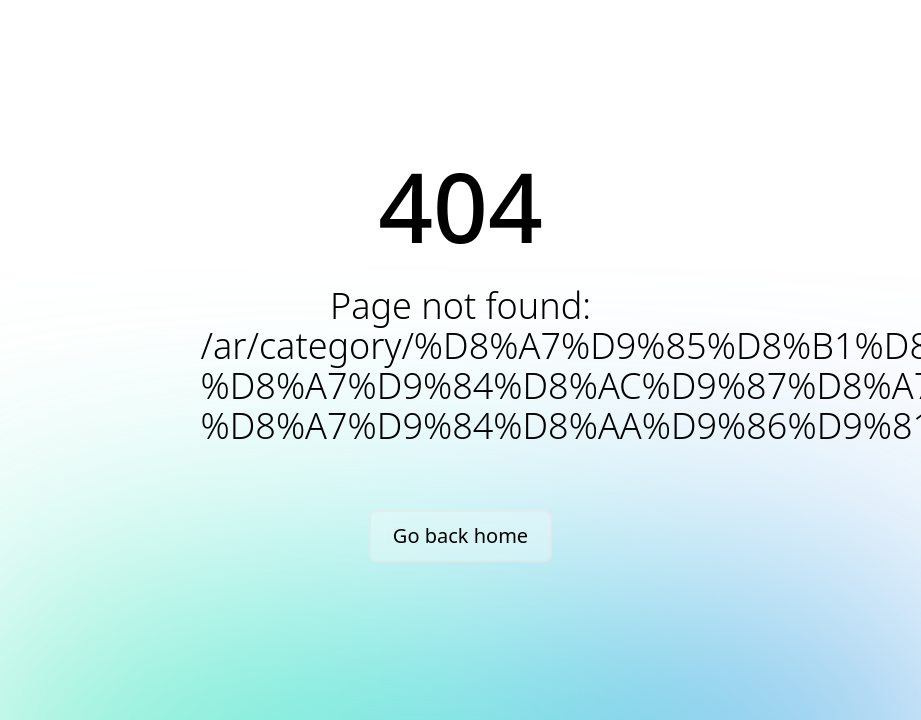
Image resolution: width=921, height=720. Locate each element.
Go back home (460, 535)
